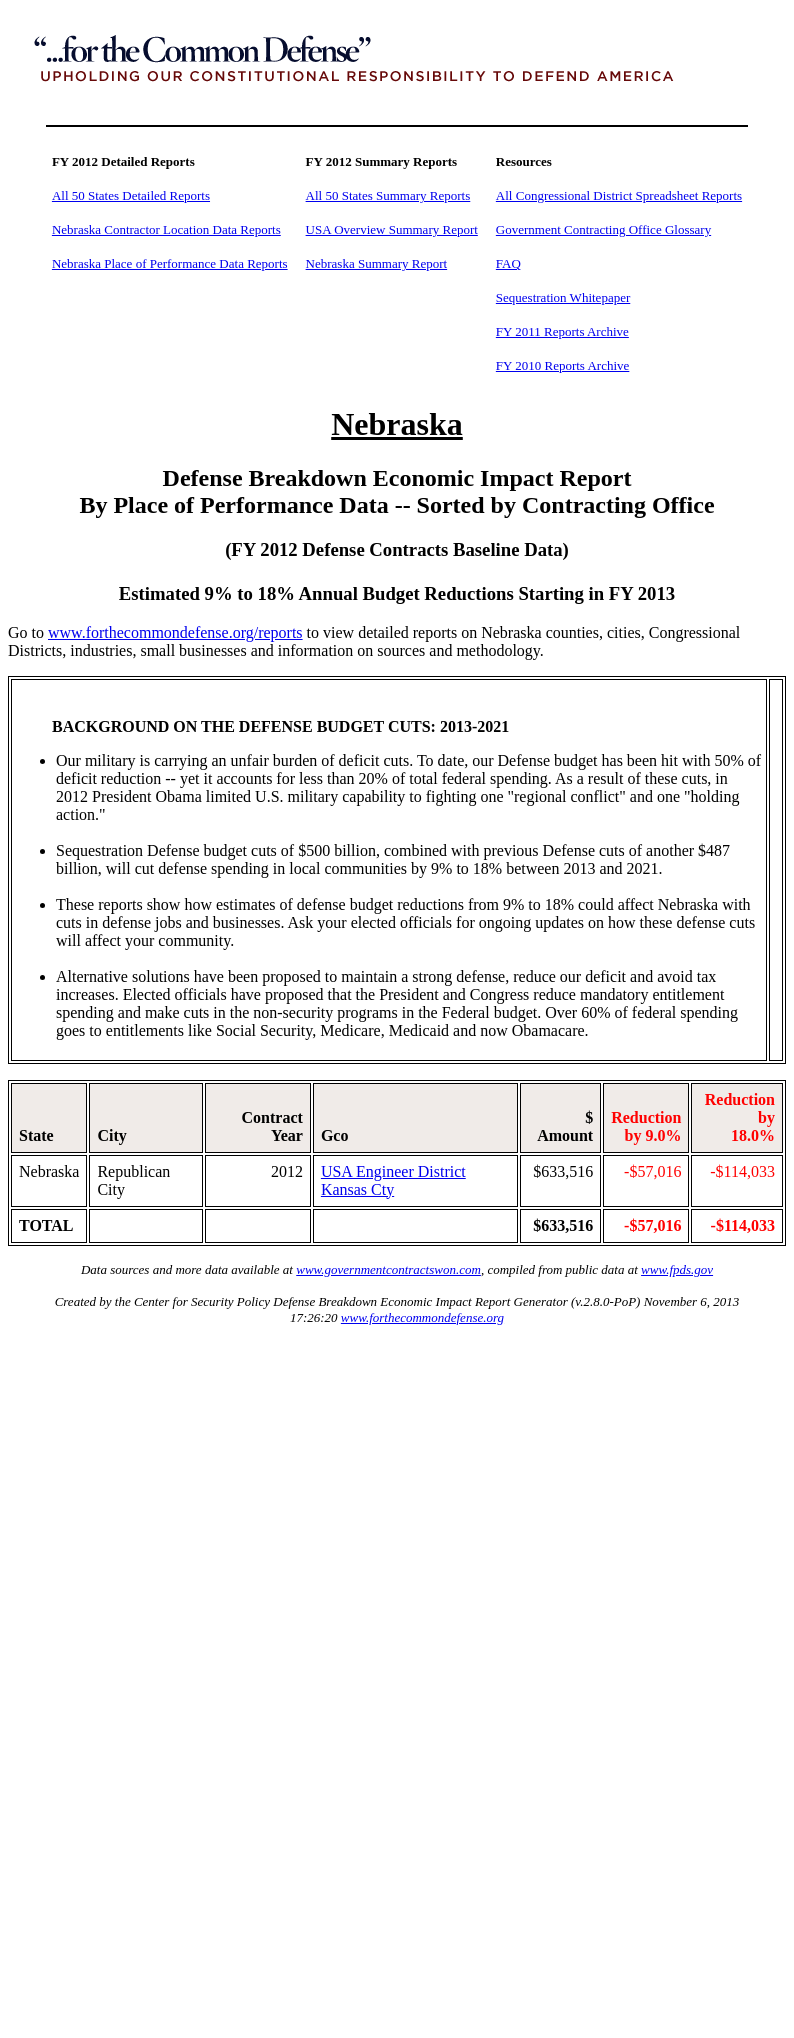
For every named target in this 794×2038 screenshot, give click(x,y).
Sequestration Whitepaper (563, 297)
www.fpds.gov (677, 1269)
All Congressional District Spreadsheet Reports (619, 195)
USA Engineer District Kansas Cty (393, 1180)
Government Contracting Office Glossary (603, 229)
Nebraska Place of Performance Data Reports (170, 263)
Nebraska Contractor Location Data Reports (166, 229)
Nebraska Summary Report (377, 263)
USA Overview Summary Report (392, 229)
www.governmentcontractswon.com (388, 1269)
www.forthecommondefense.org (422, 1317)
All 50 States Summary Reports (388, 195)
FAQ (508, 263)
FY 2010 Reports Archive (562, 365)
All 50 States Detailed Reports (131, 195)
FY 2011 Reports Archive (562, 331)
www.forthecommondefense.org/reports (175, 632)
